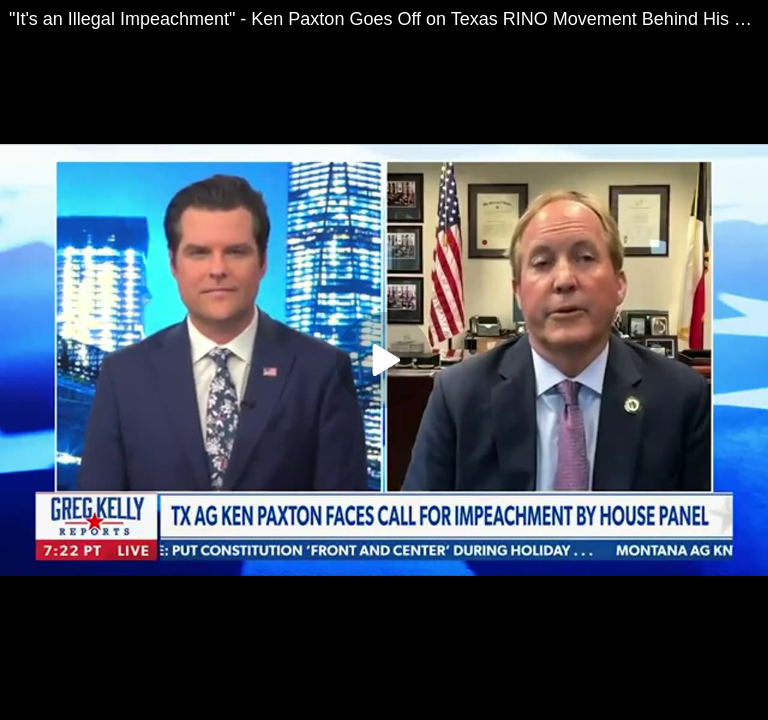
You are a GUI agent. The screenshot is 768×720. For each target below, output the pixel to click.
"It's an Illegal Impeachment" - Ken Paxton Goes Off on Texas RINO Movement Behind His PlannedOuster (388, 19)
